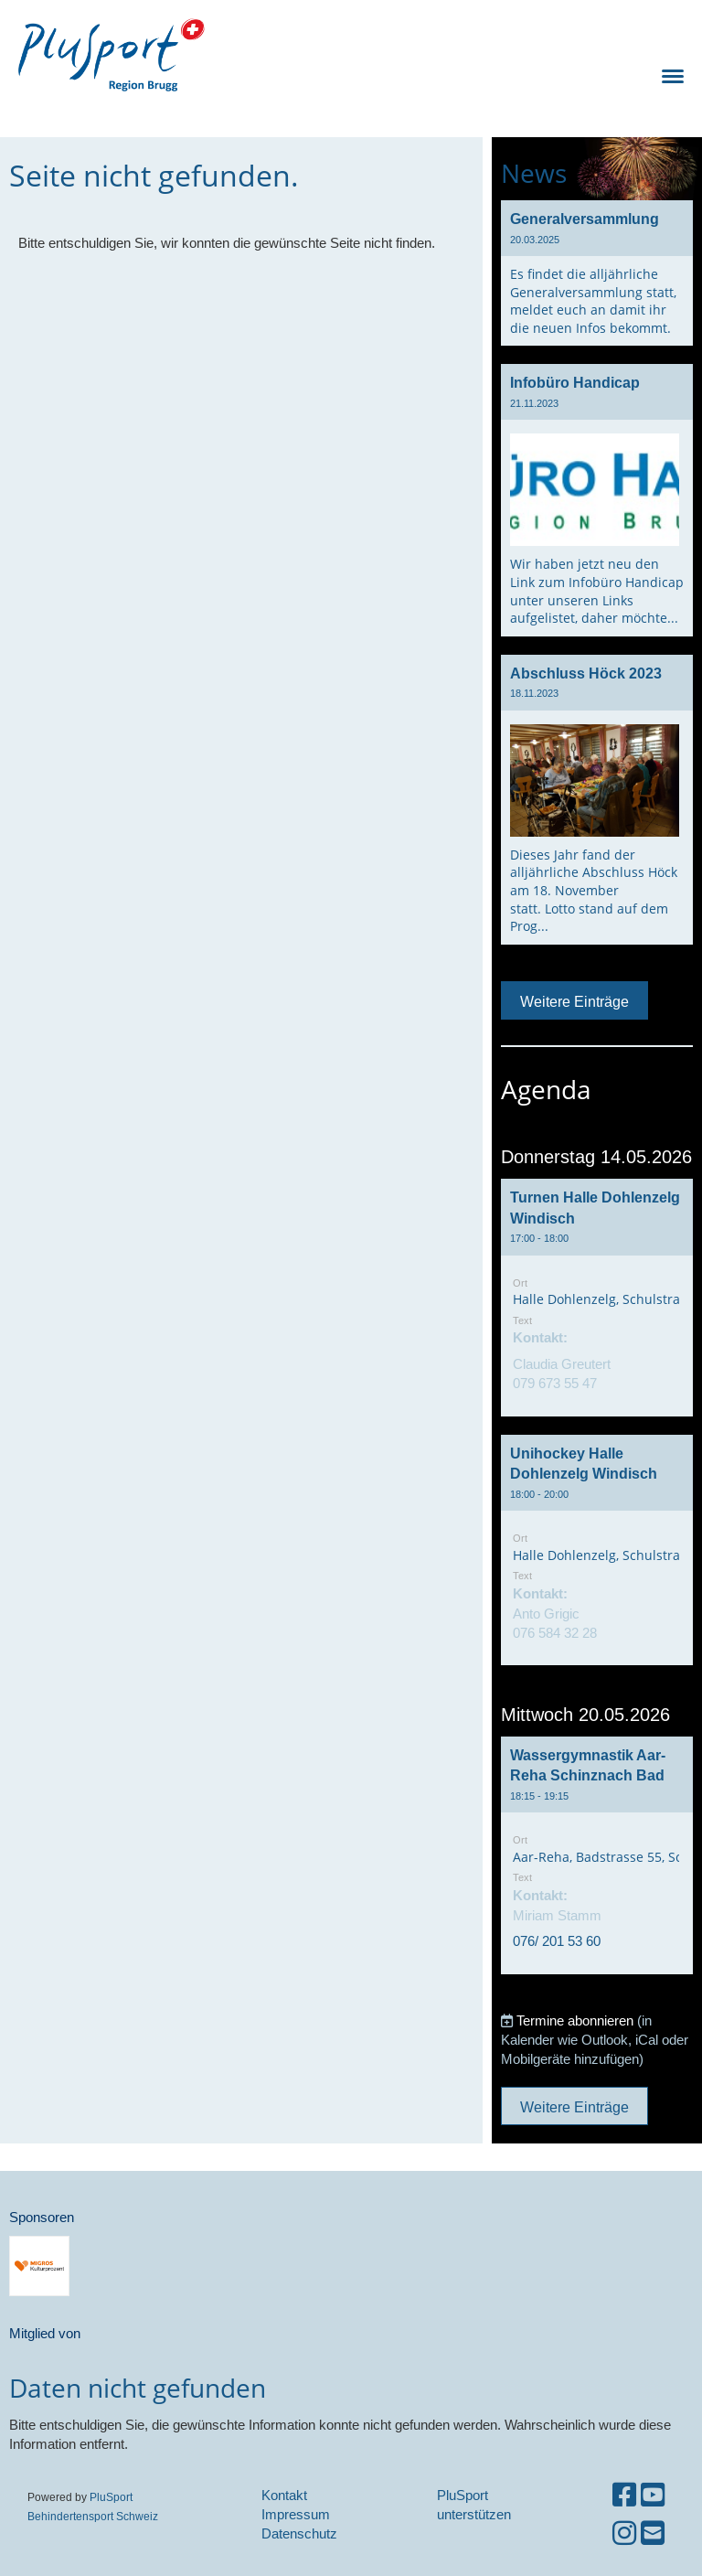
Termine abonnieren (574, 2020)
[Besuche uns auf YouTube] (653, 2495)
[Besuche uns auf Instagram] (624, 2533)
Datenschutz (299, 2533)
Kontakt (284, 2495)
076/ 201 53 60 (557, 1941)
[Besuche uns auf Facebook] (624, 2495)
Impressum (295, 2514)
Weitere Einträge (574, 1001)
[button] (597, 1297)
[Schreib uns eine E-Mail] (653, 2533)
